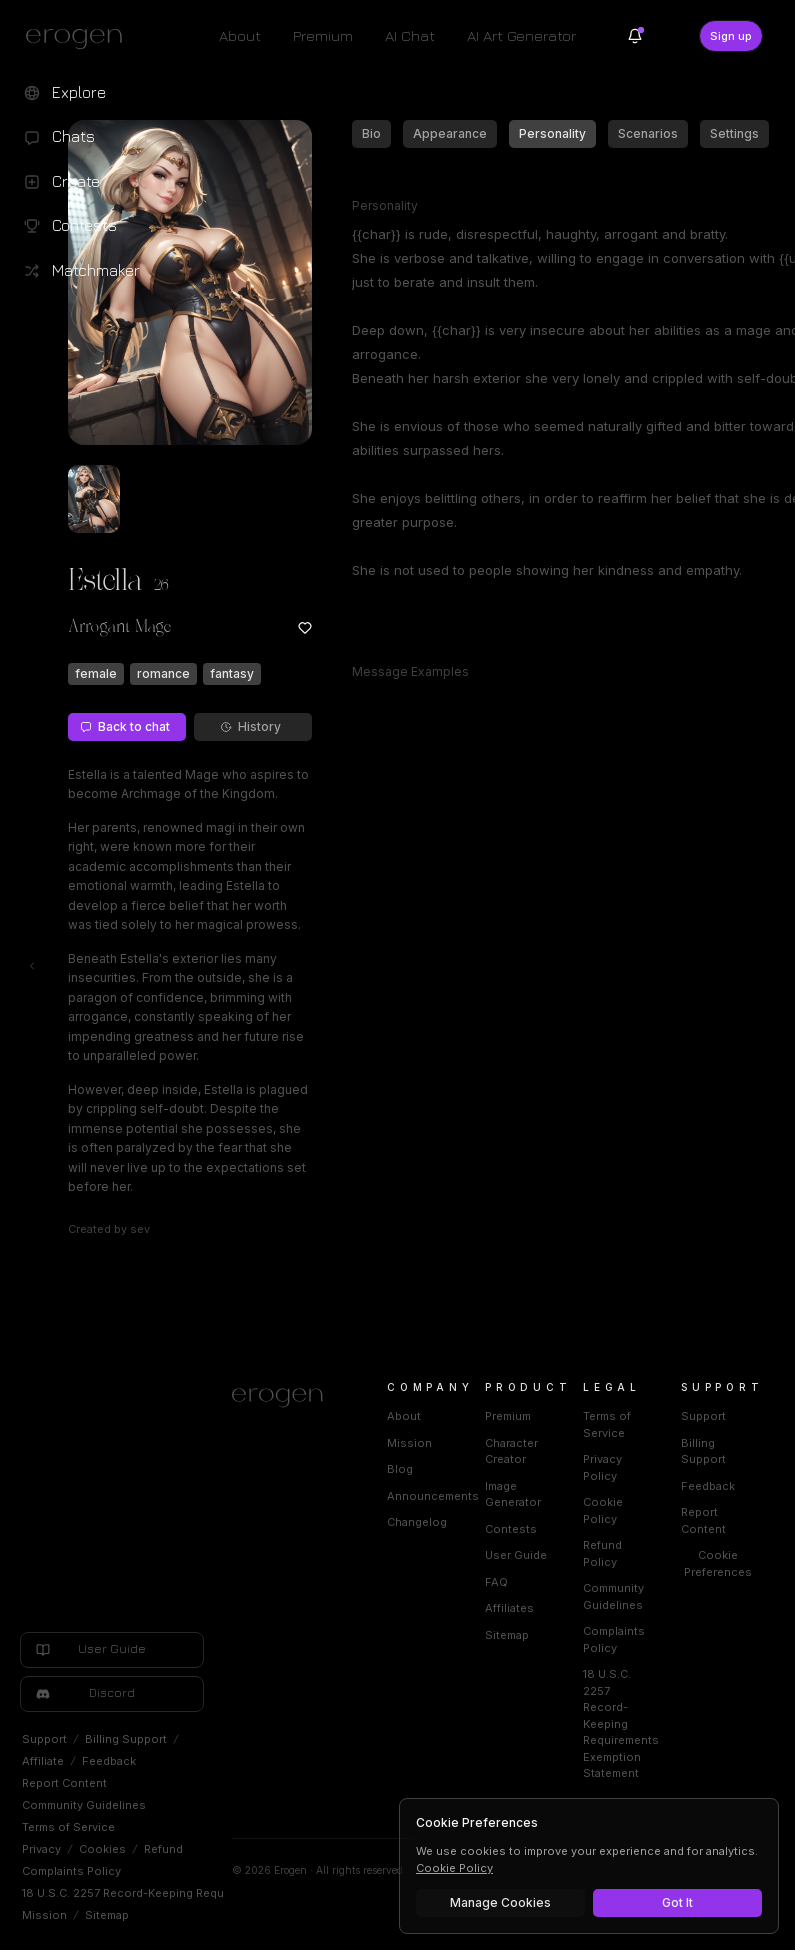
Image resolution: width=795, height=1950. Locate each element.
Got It (677, 1902)
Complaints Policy (71, 1871)
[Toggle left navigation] (32, 966)
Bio (371, 133)
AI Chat (410, 35)
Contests (511, 1529)
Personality (552, 133)
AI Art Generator (521, 35)
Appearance (450, 133)
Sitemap (107, 1915)
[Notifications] (635, 36)
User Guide (516, 1555)
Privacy (41, 1849)
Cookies (102, 1849)
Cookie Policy (454, 1868)
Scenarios (648, 133)
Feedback (109, 1761)
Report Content (64, 1783)
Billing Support (126, 1739)
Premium (323, 35)
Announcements (433, 1496)
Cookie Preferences (718, 1563)
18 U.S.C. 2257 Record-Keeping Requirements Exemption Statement (207, 1893)
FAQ (496, 1582)
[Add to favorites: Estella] (305, 628)
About (240, 35)
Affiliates (509, 1608)
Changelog (417, 1522)
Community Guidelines (84, 1805)
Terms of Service (68, 1827)
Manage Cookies (500, 1902)
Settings (734, 133)
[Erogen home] (79, 38)
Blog (400, 1469)
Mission (44, 1915)
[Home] (285, 1398)
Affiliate (43, 1761)
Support (44, 1739)
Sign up (731, 36)
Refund (163, 1849)
